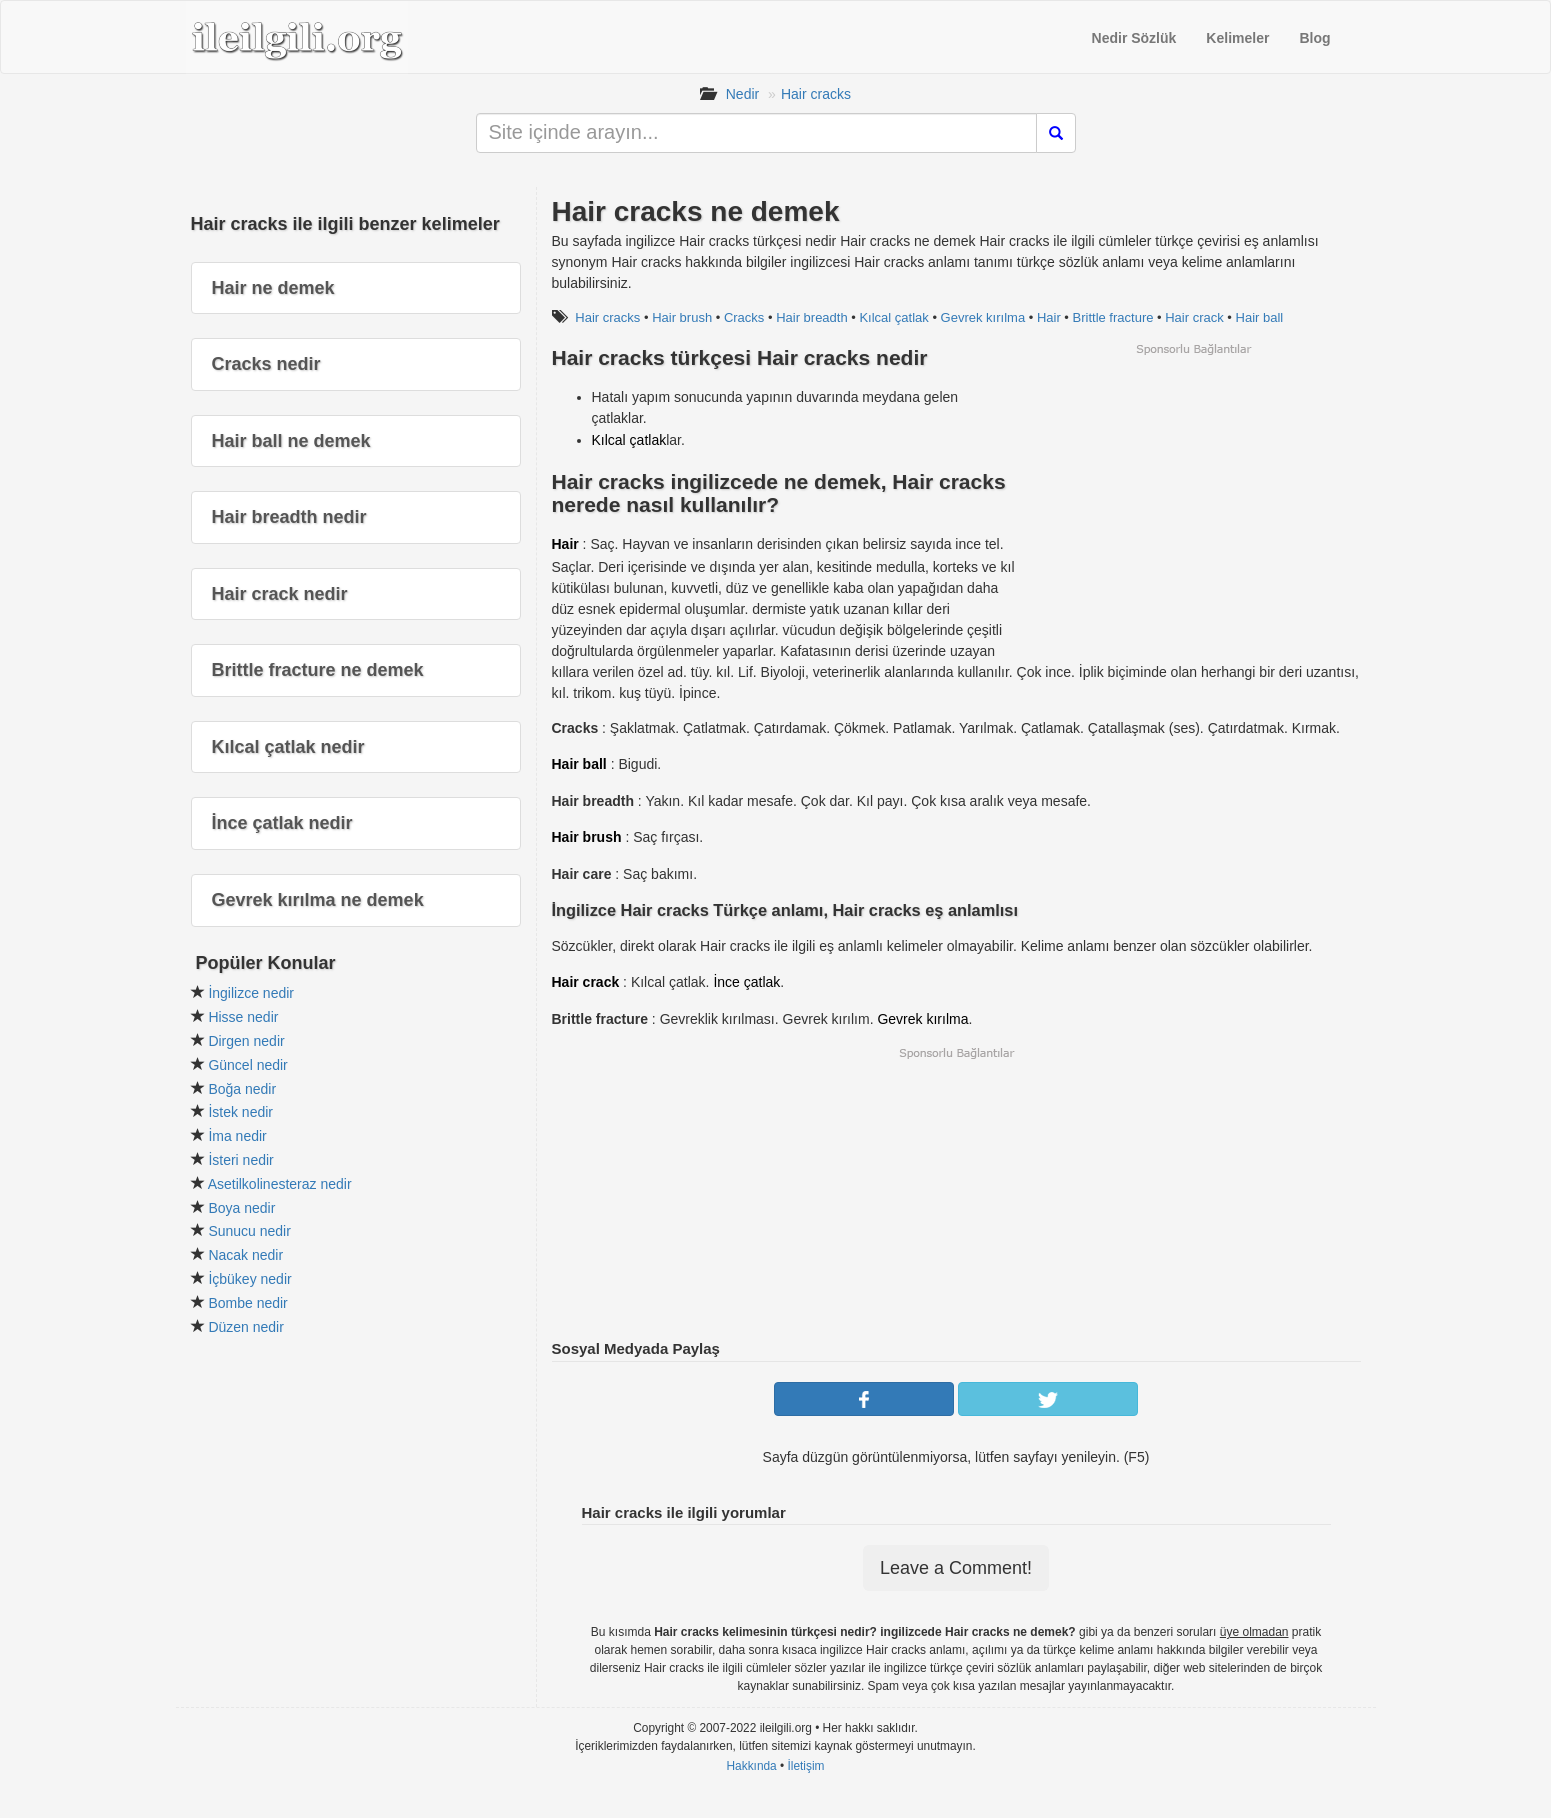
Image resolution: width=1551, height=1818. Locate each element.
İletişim (806, 1766)
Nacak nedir (245, 1255)
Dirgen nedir (246, 1041)
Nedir (742, 94)
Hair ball (1260, 317)
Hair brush (682, 317)
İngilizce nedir (251, 993)
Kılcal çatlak (893, 317)
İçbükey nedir (249, 1279)
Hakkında (751, 1766)
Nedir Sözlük (1134, 38)
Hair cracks (816, 94)
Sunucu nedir (249, 1231)
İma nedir (237, 1136)
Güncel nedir (247, 1065)
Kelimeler (1237, 38)
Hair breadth (812, 317)
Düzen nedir (246, 1327)
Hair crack (1194, 317)
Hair (1049, 317)
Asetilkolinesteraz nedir (280, 1184)
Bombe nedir (247, 1303)
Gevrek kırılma (983, 317)
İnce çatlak (746, 982)
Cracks (744, 317)
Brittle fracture (1113, 317)
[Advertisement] (1193, 497)
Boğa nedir (242, 1089)
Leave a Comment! (956, 1568)
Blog (1314, 38)
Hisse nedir (243, 1017)
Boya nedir (241, 1208)
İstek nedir (240, 1112)
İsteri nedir (240, 1160)
